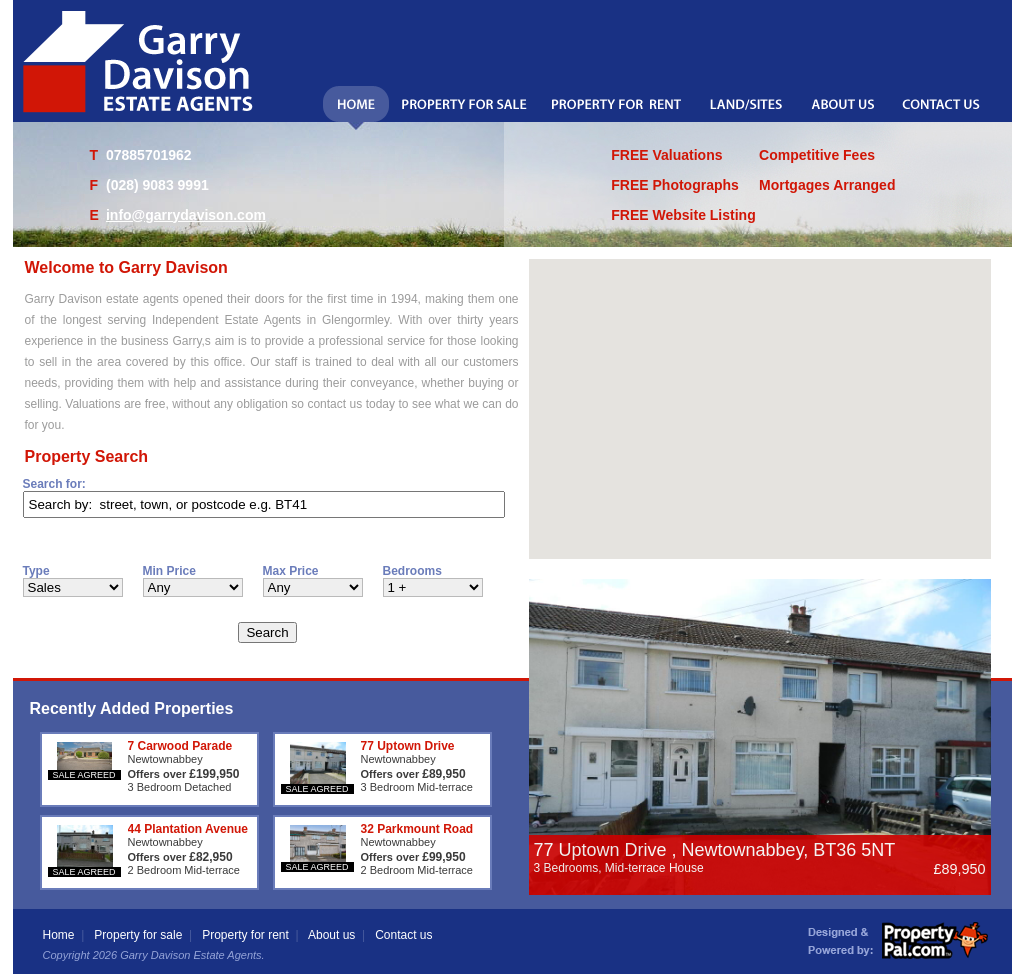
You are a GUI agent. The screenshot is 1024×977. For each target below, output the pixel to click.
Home (59, 935)
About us (331, 935)
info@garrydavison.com (186, 215)
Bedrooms (412, 571)
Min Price (169, 571)
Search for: (54, 484)
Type (36, 571)
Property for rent (245, 935)
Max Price (291, 571)
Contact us (403, 935)
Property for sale (138, 935)
